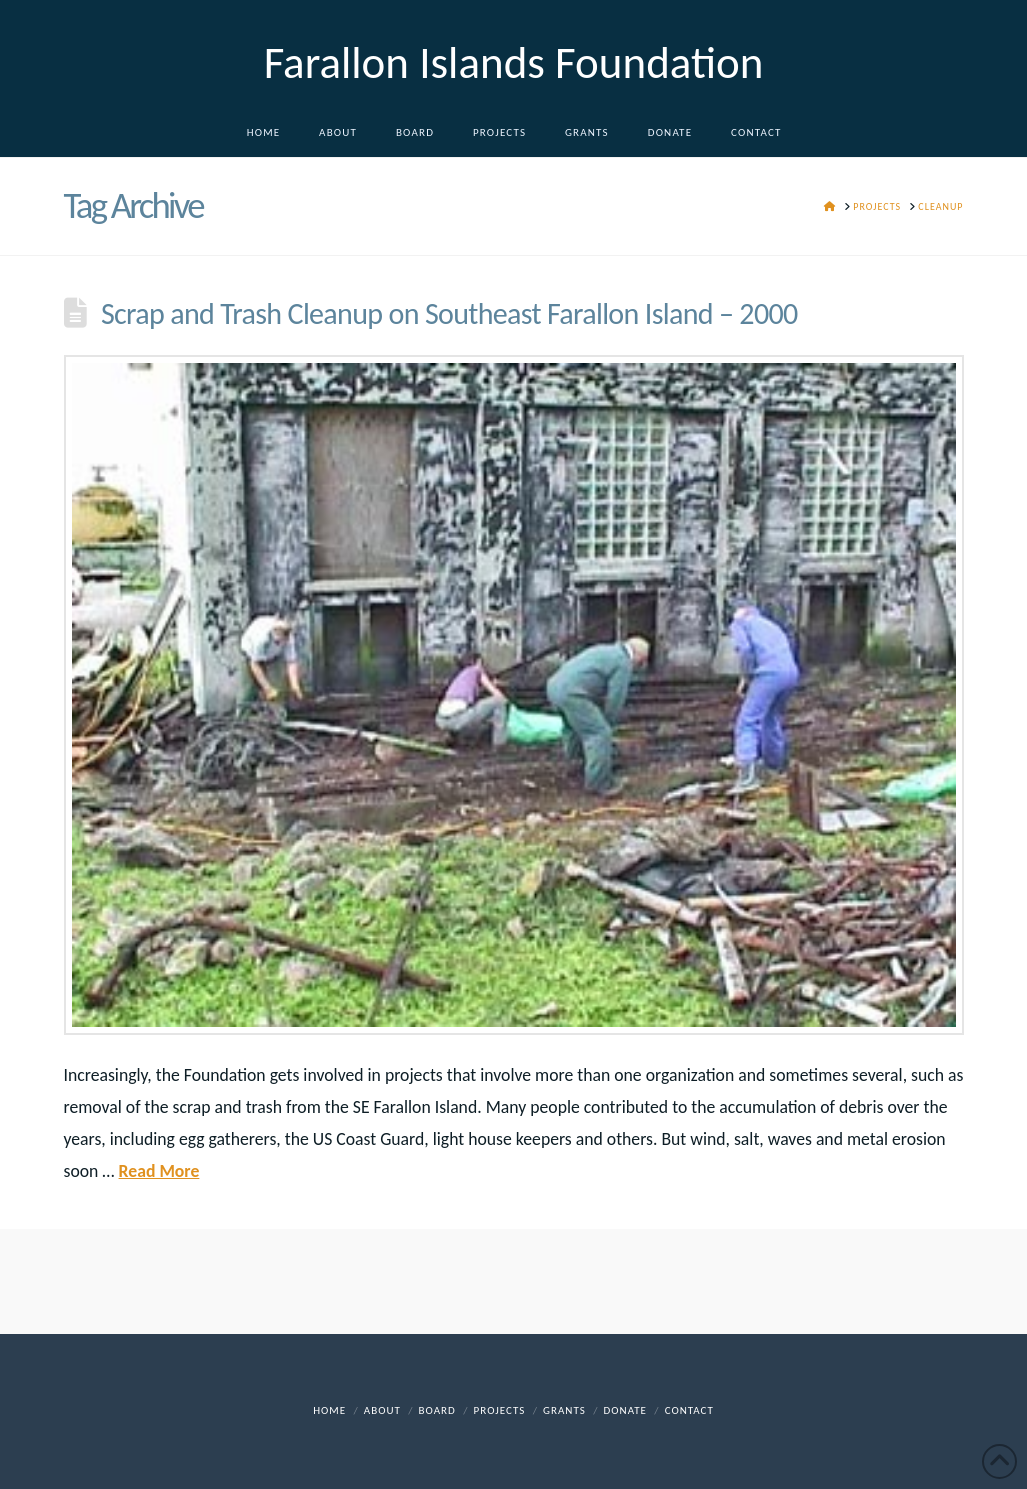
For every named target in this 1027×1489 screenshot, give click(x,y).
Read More (159, 1171)
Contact (689, 1410)
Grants (564, 1410)
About (382, 1410)
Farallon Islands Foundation (514, 62)
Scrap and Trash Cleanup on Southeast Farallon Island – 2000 (449, 313)
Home (329, 1410)
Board (437, 1410)
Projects (500, 1410)
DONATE (625, 1410)
